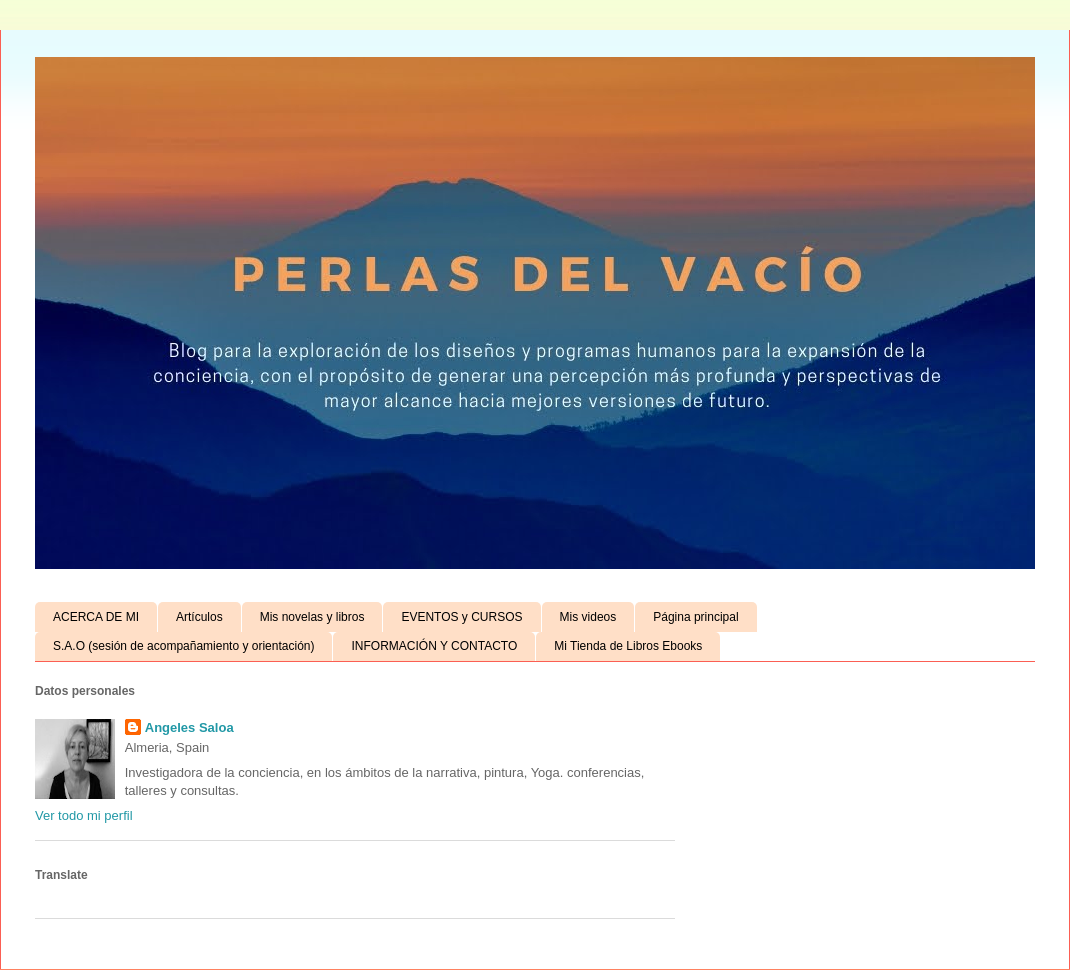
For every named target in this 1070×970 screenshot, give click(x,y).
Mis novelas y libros (312, 617)
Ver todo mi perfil (84, 815)
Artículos (199, 617)
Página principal (695, 617)
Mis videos (588, 617)
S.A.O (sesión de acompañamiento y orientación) (183, 646)
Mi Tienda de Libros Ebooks (628, 646)
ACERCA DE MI (96, 617)
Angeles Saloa (189, 727)
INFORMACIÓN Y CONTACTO (434, 646)
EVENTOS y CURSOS (461, 617)
